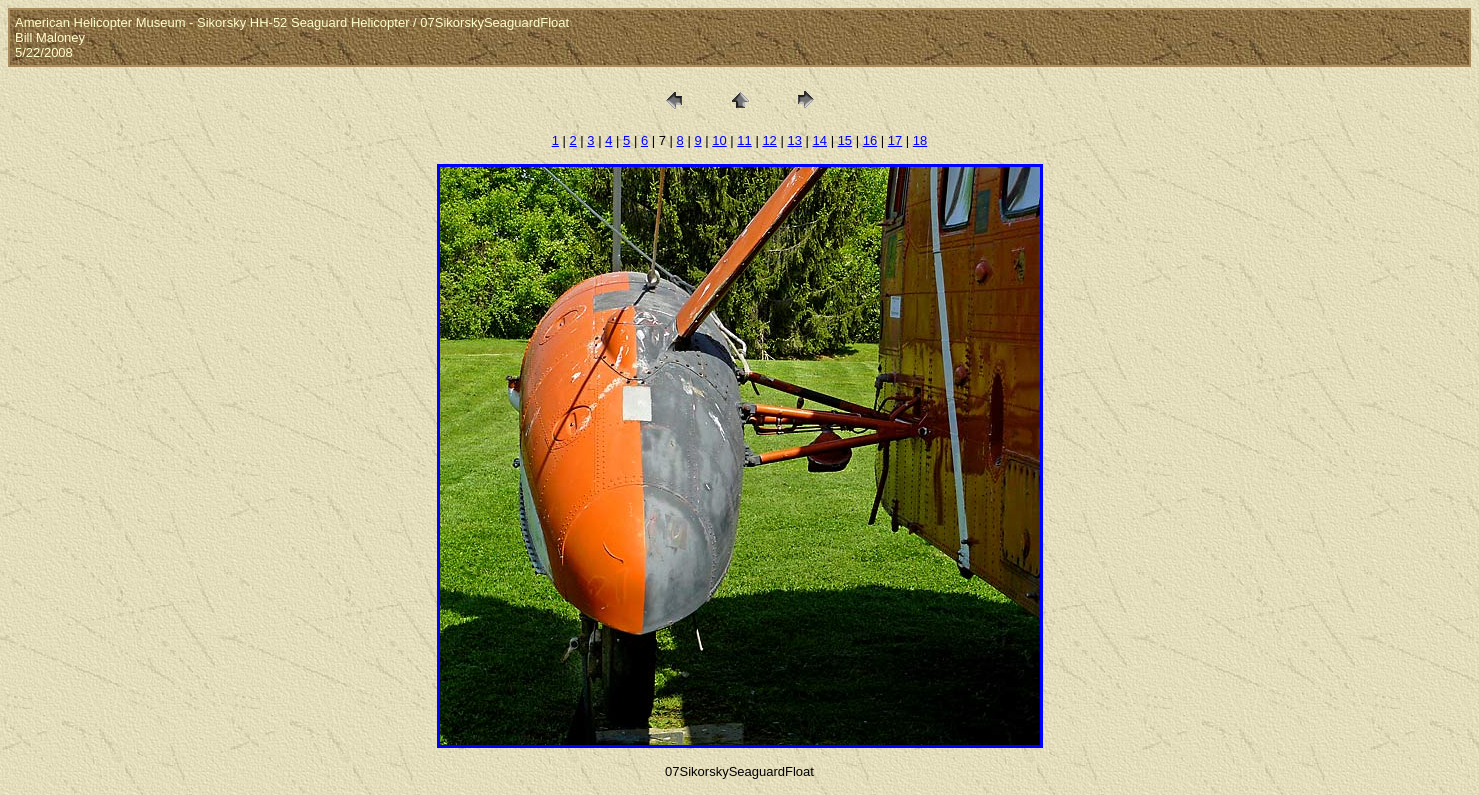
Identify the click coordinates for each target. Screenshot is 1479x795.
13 (794, 140)
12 (769, 140)
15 (845, 140)
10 (719, 140)
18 (920, 140)
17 (895, 140)
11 (744, 140)
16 (870, 140)
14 (820, 140)
